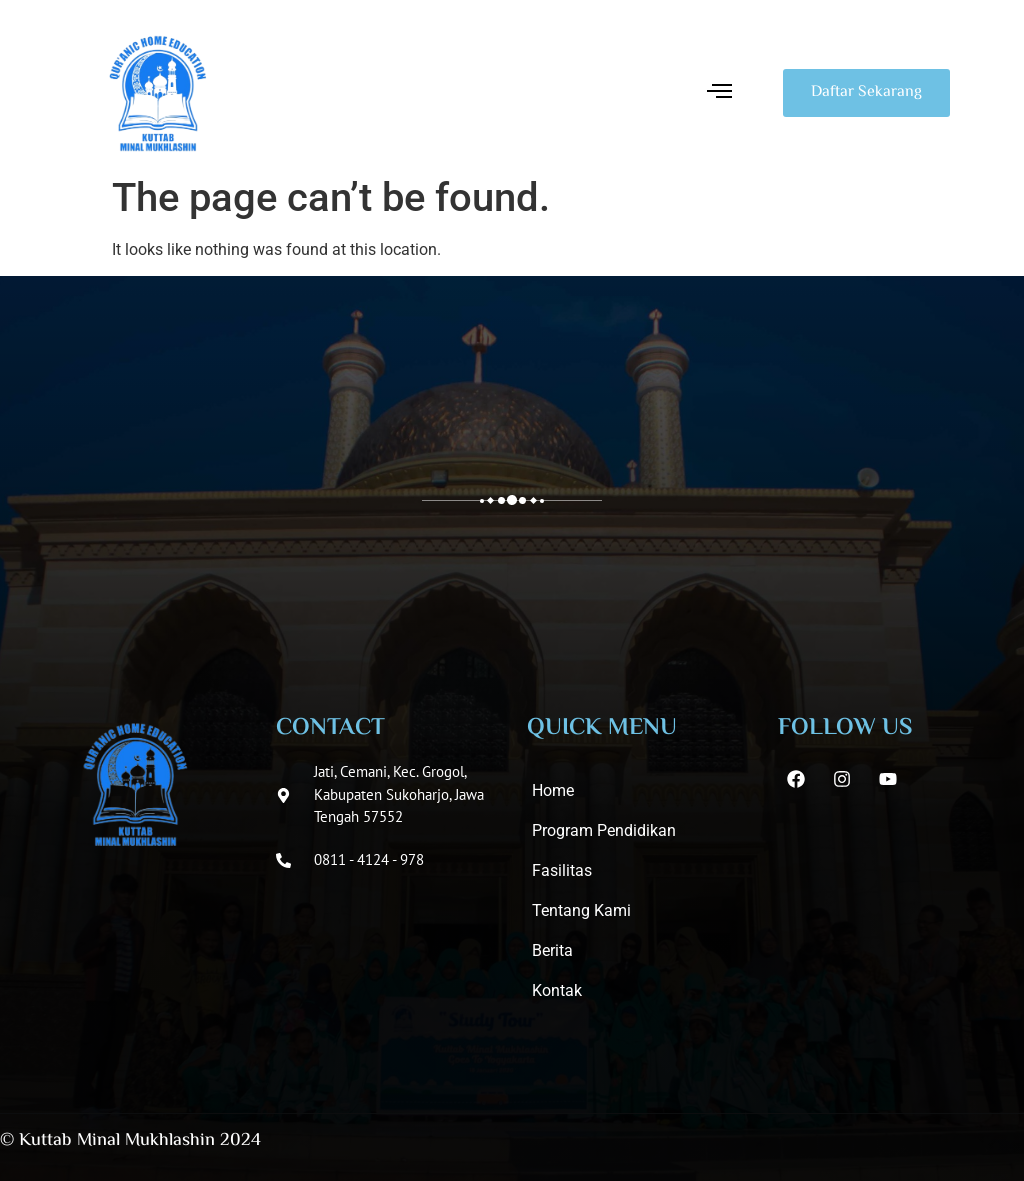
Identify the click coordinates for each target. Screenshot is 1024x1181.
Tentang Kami (581, 910)
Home (553, 790)
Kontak (557, 990)
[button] (720, 93)
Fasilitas (562, 870)
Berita (552, 950)
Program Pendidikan (604, 830)
